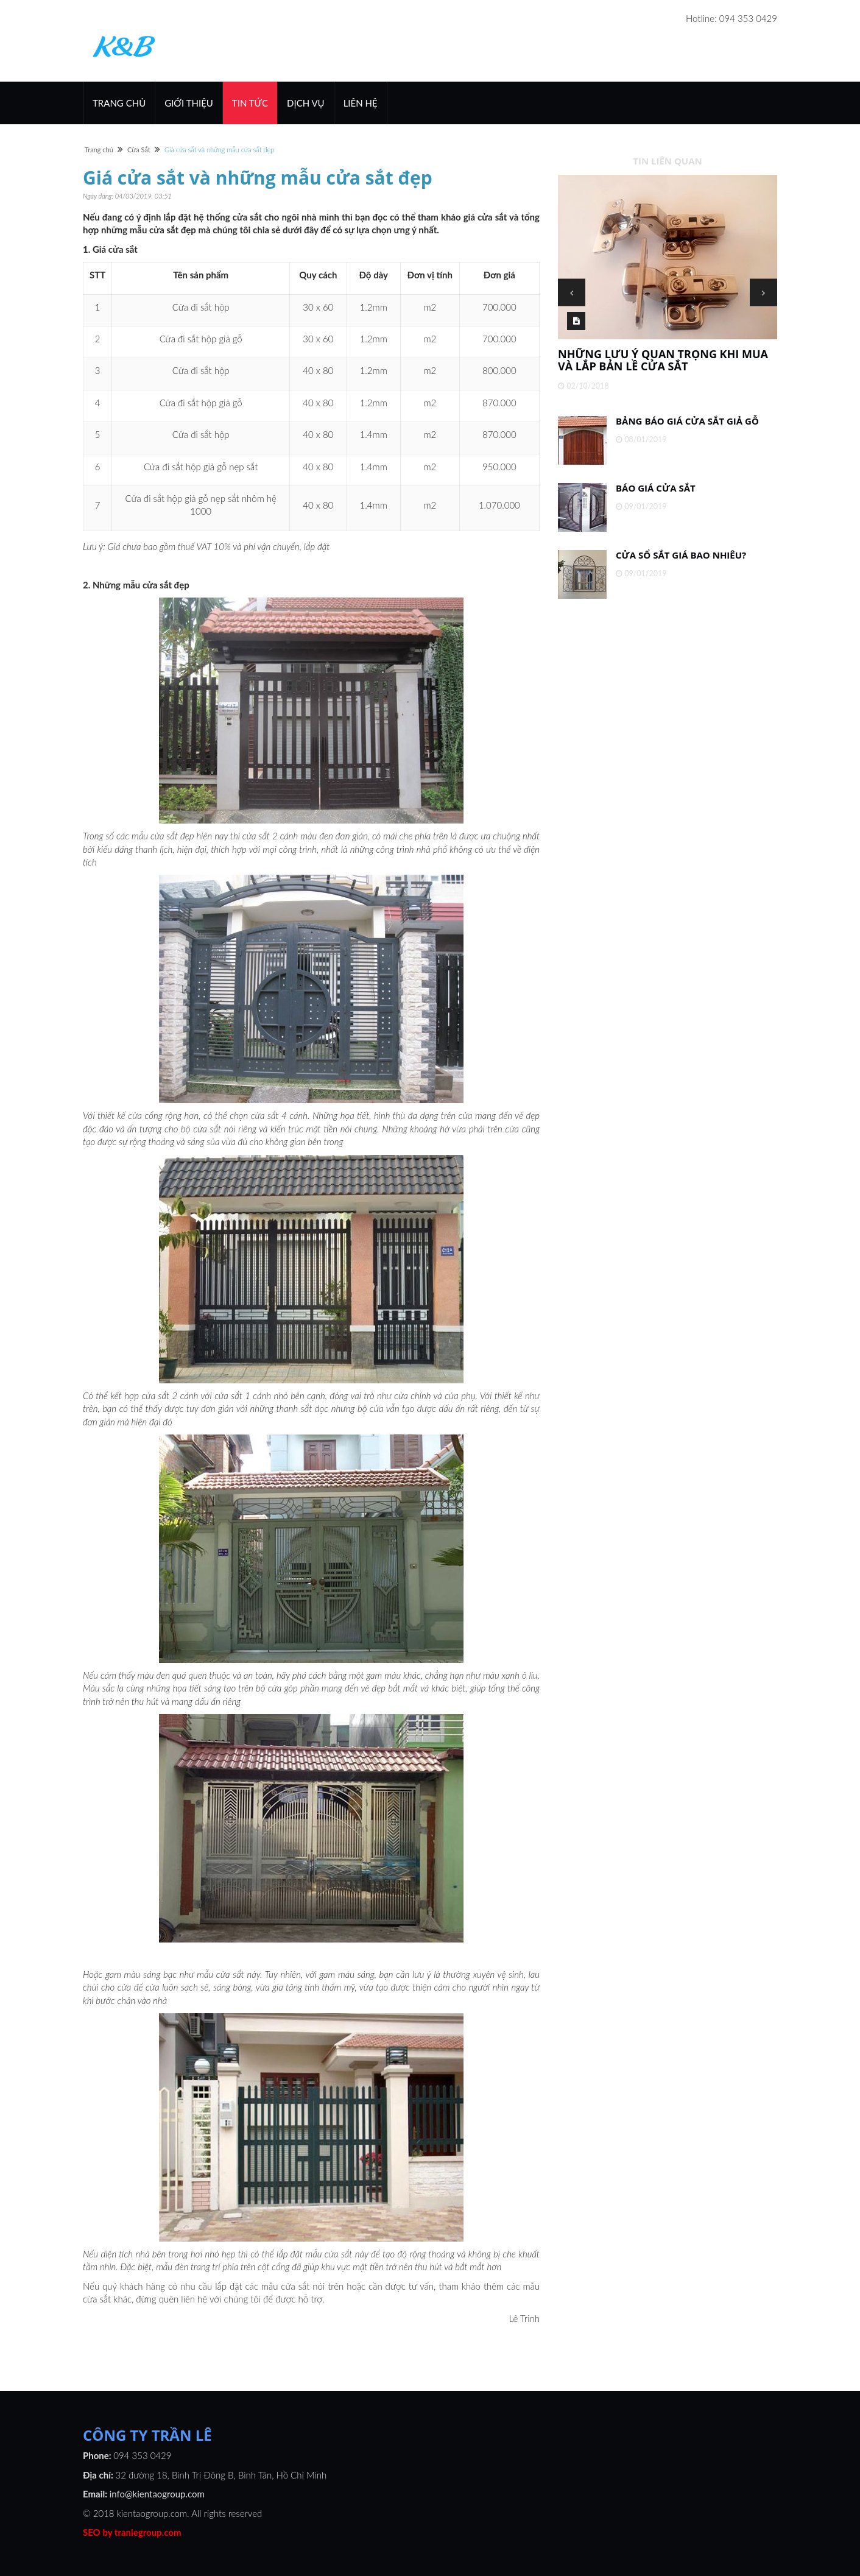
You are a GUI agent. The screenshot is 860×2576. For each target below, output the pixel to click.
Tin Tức (250, 102)
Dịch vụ (306, 102)
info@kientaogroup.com (157, 2493)
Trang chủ (119, 102)
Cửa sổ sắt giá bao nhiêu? (681, 555)
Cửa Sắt (138, 150)
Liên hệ (361, 102)
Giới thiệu (188, 102)
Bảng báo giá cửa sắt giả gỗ (687, 421)
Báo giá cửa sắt (656, 488)
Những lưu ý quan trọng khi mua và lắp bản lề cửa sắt (663, 360)
